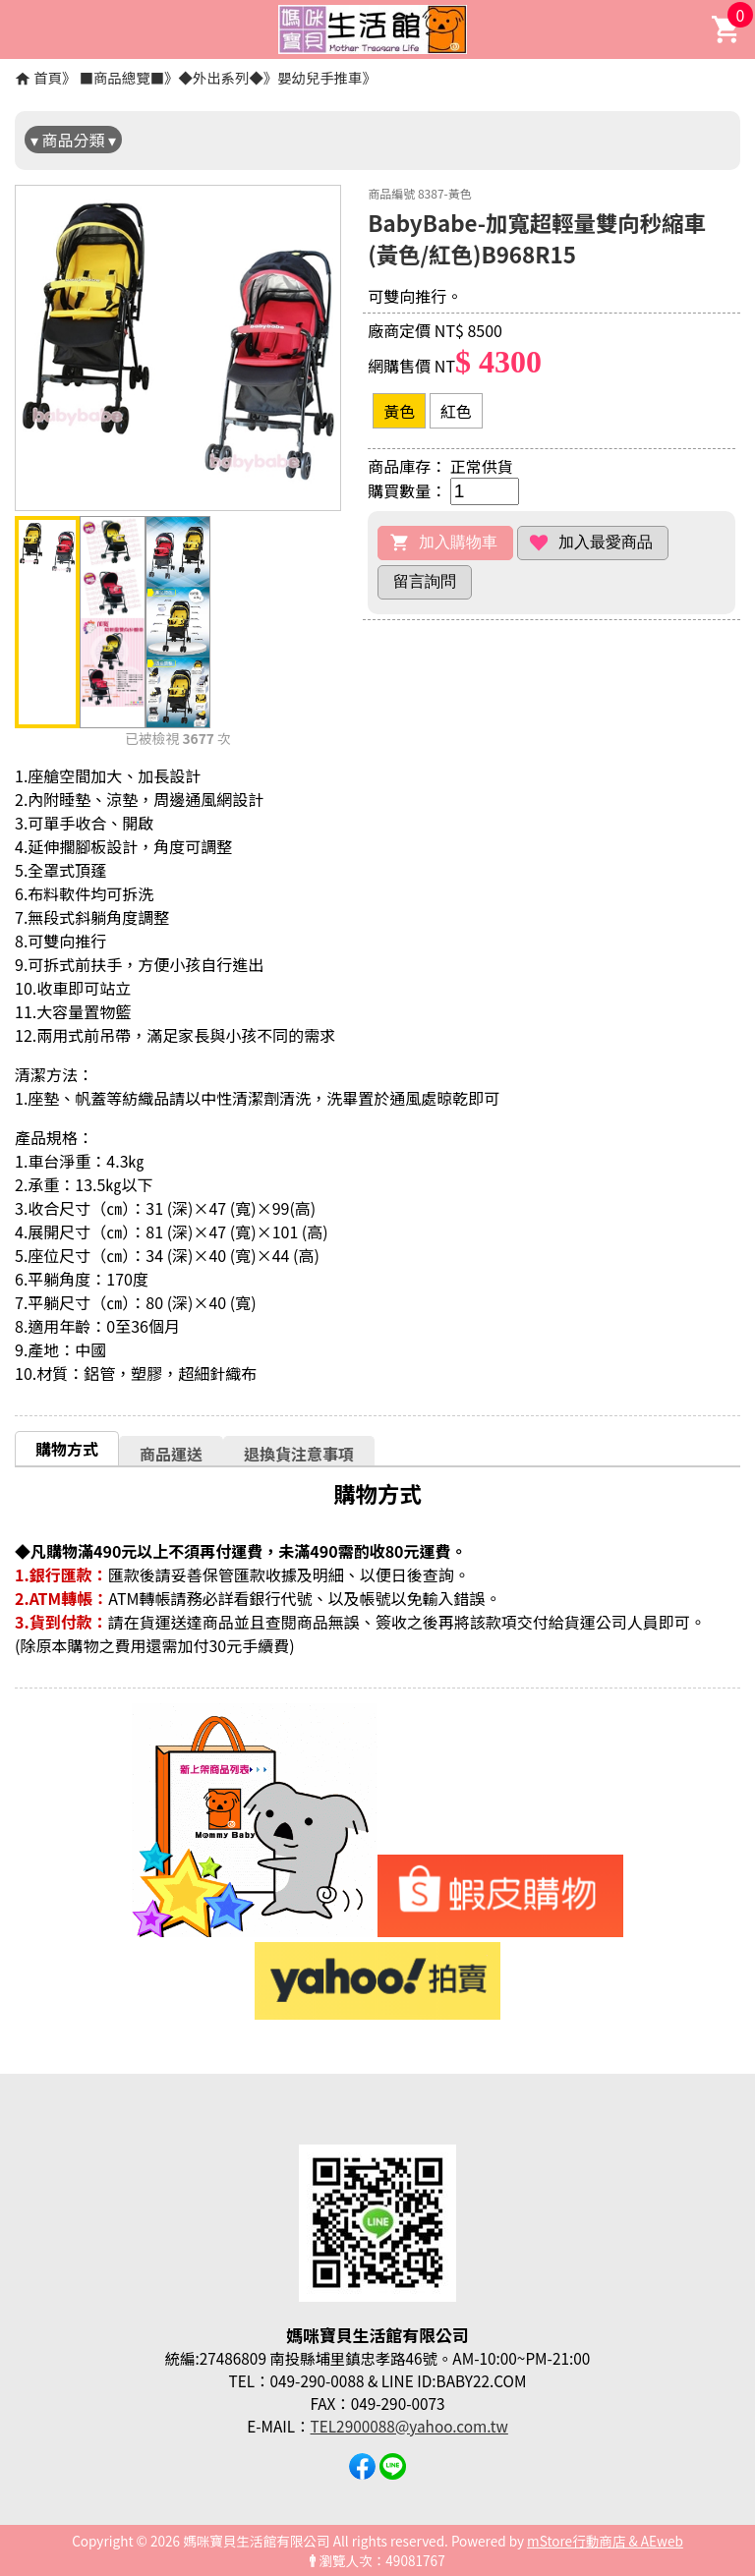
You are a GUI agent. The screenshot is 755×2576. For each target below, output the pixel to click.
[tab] (67, 1448)
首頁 (47, 77)
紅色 (456, 411)
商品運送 (171, 1453)
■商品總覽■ (122, 77)
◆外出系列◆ (220, 77)
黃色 (399, 411)
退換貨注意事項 (299, 1453)
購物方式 (66, 1448)
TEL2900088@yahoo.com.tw (409, 2425)
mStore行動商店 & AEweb (605, 2540)
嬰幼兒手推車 (319, 77)
